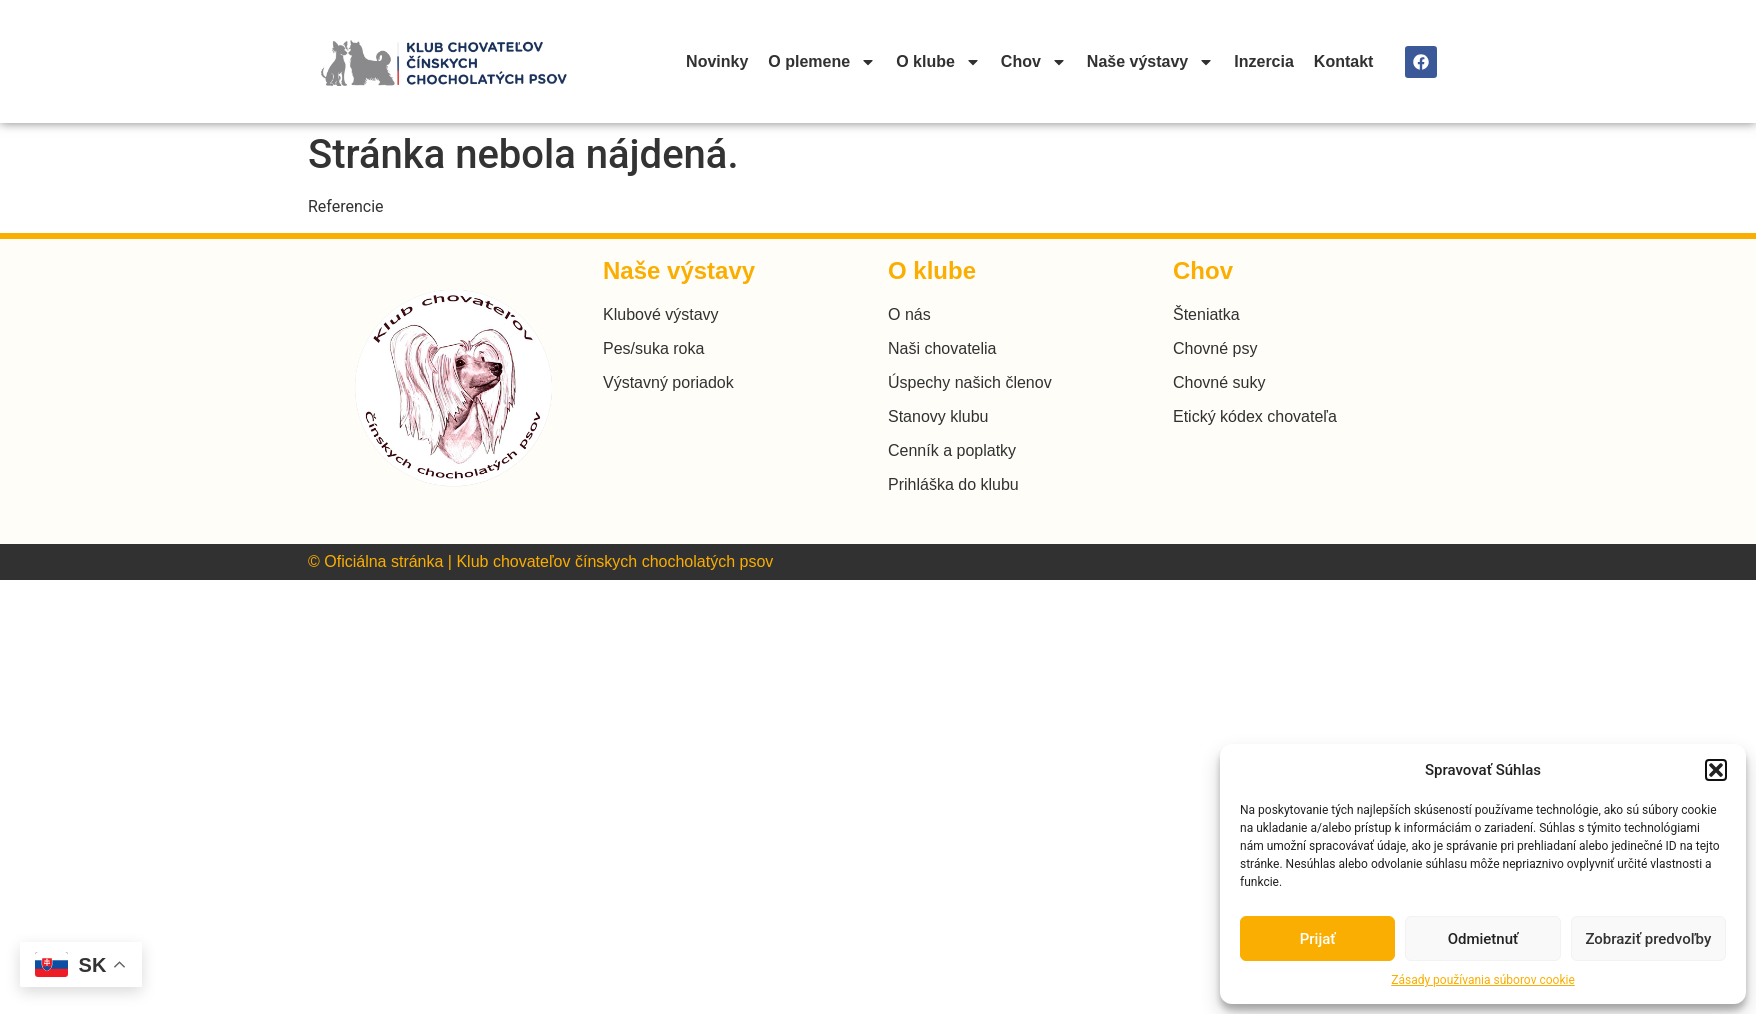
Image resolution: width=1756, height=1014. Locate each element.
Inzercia (1264, 61)
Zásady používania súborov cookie (1483, 980)
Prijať (1318, 939)
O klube (938, 62)
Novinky (717, 61)
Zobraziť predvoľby (1648, 939)
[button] (1716, 770)
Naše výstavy (1150, 62)
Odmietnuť (1483, 939)
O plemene (822, 62)
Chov (1034, 62)
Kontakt (1344, 61)
